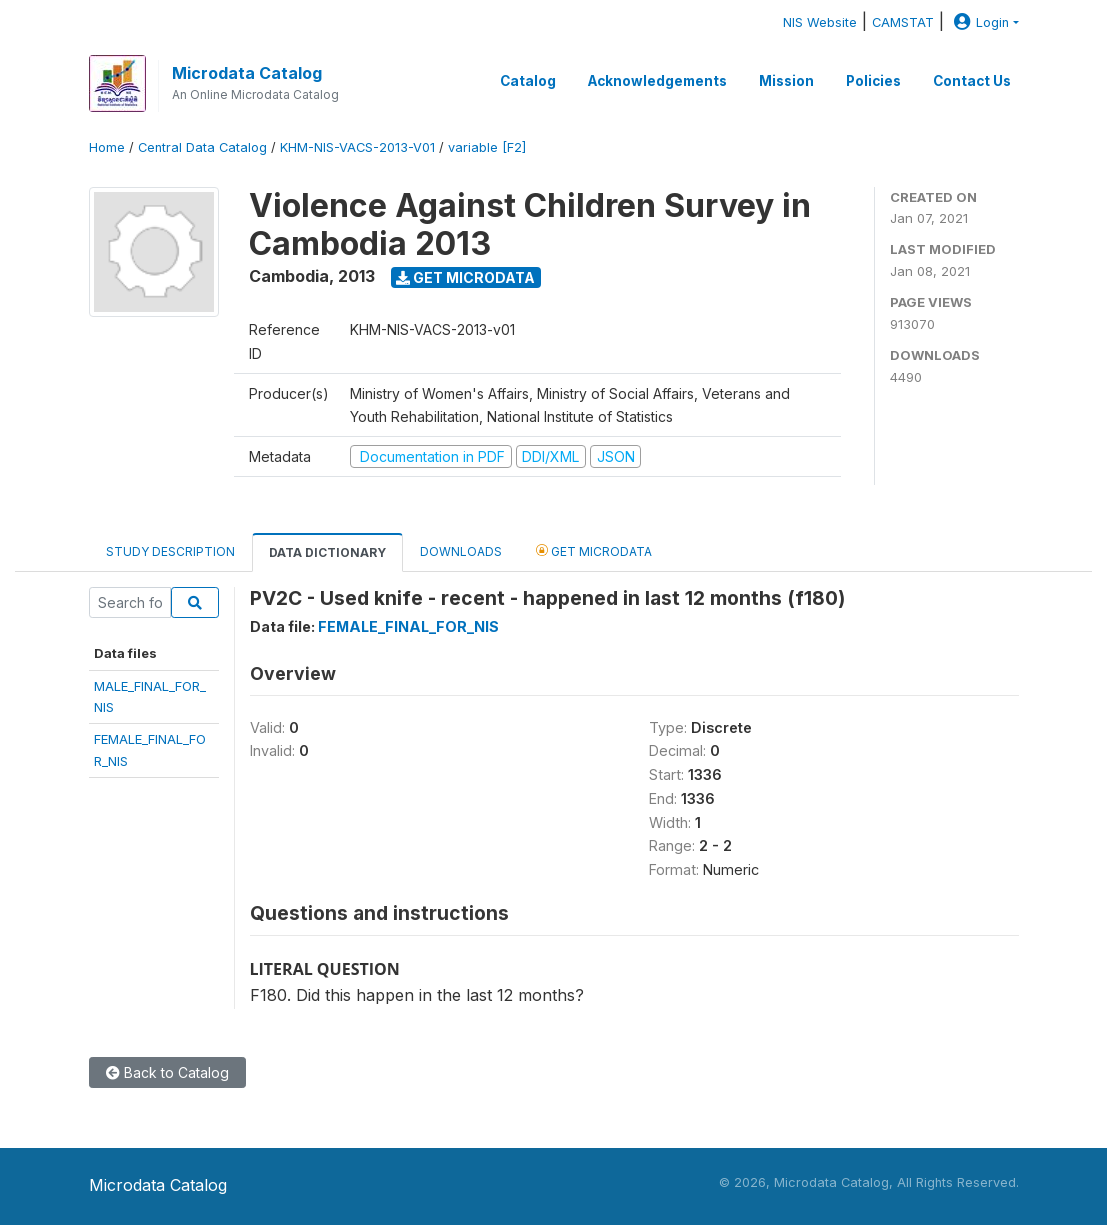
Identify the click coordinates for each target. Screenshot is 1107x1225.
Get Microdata (465, 277)
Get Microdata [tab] (594, 550)
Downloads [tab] (461, 551)
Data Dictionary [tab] (327, 552)
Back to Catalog (167, 1072)
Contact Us (972, 81)
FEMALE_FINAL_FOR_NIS (408, 626)
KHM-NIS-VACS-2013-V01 (357, 147)
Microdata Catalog (247, 73)
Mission (786, 81)
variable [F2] (487, 147)
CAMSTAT (903, 22)
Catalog (528, 81)
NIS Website (820, 22)
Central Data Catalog (202, 147)
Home (107, 147)
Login (979, 22)
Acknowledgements (657, 81)
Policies (873, 81)
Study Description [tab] (170, 551)
